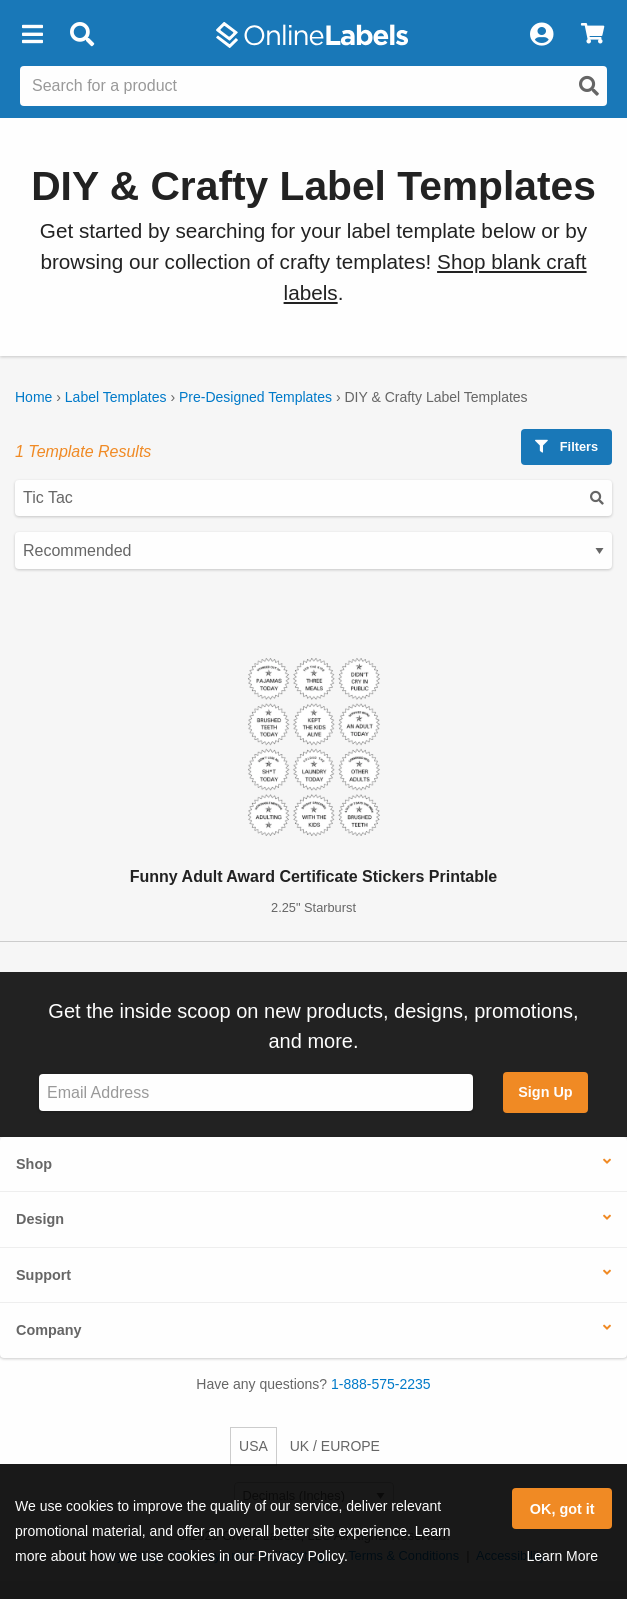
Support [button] (43, 1275)
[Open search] (589, 86)
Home (33, 397)
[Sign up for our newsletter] (256, 1092)
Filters (566, 446)
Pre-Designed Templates (255, 397)
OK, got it (562, 1509)
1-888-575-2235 (381, 1384)
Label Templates (116, 397)
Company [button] (49, 1330)
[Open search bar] (81, 35)
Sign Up (545, 1092)
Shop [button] (34, 1164)
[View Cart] (592, 35)
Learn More (562, 1556)
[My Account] (541, 35)
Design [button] (40, 1219)
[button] (32, 35)
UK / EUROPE (335, 1446)
